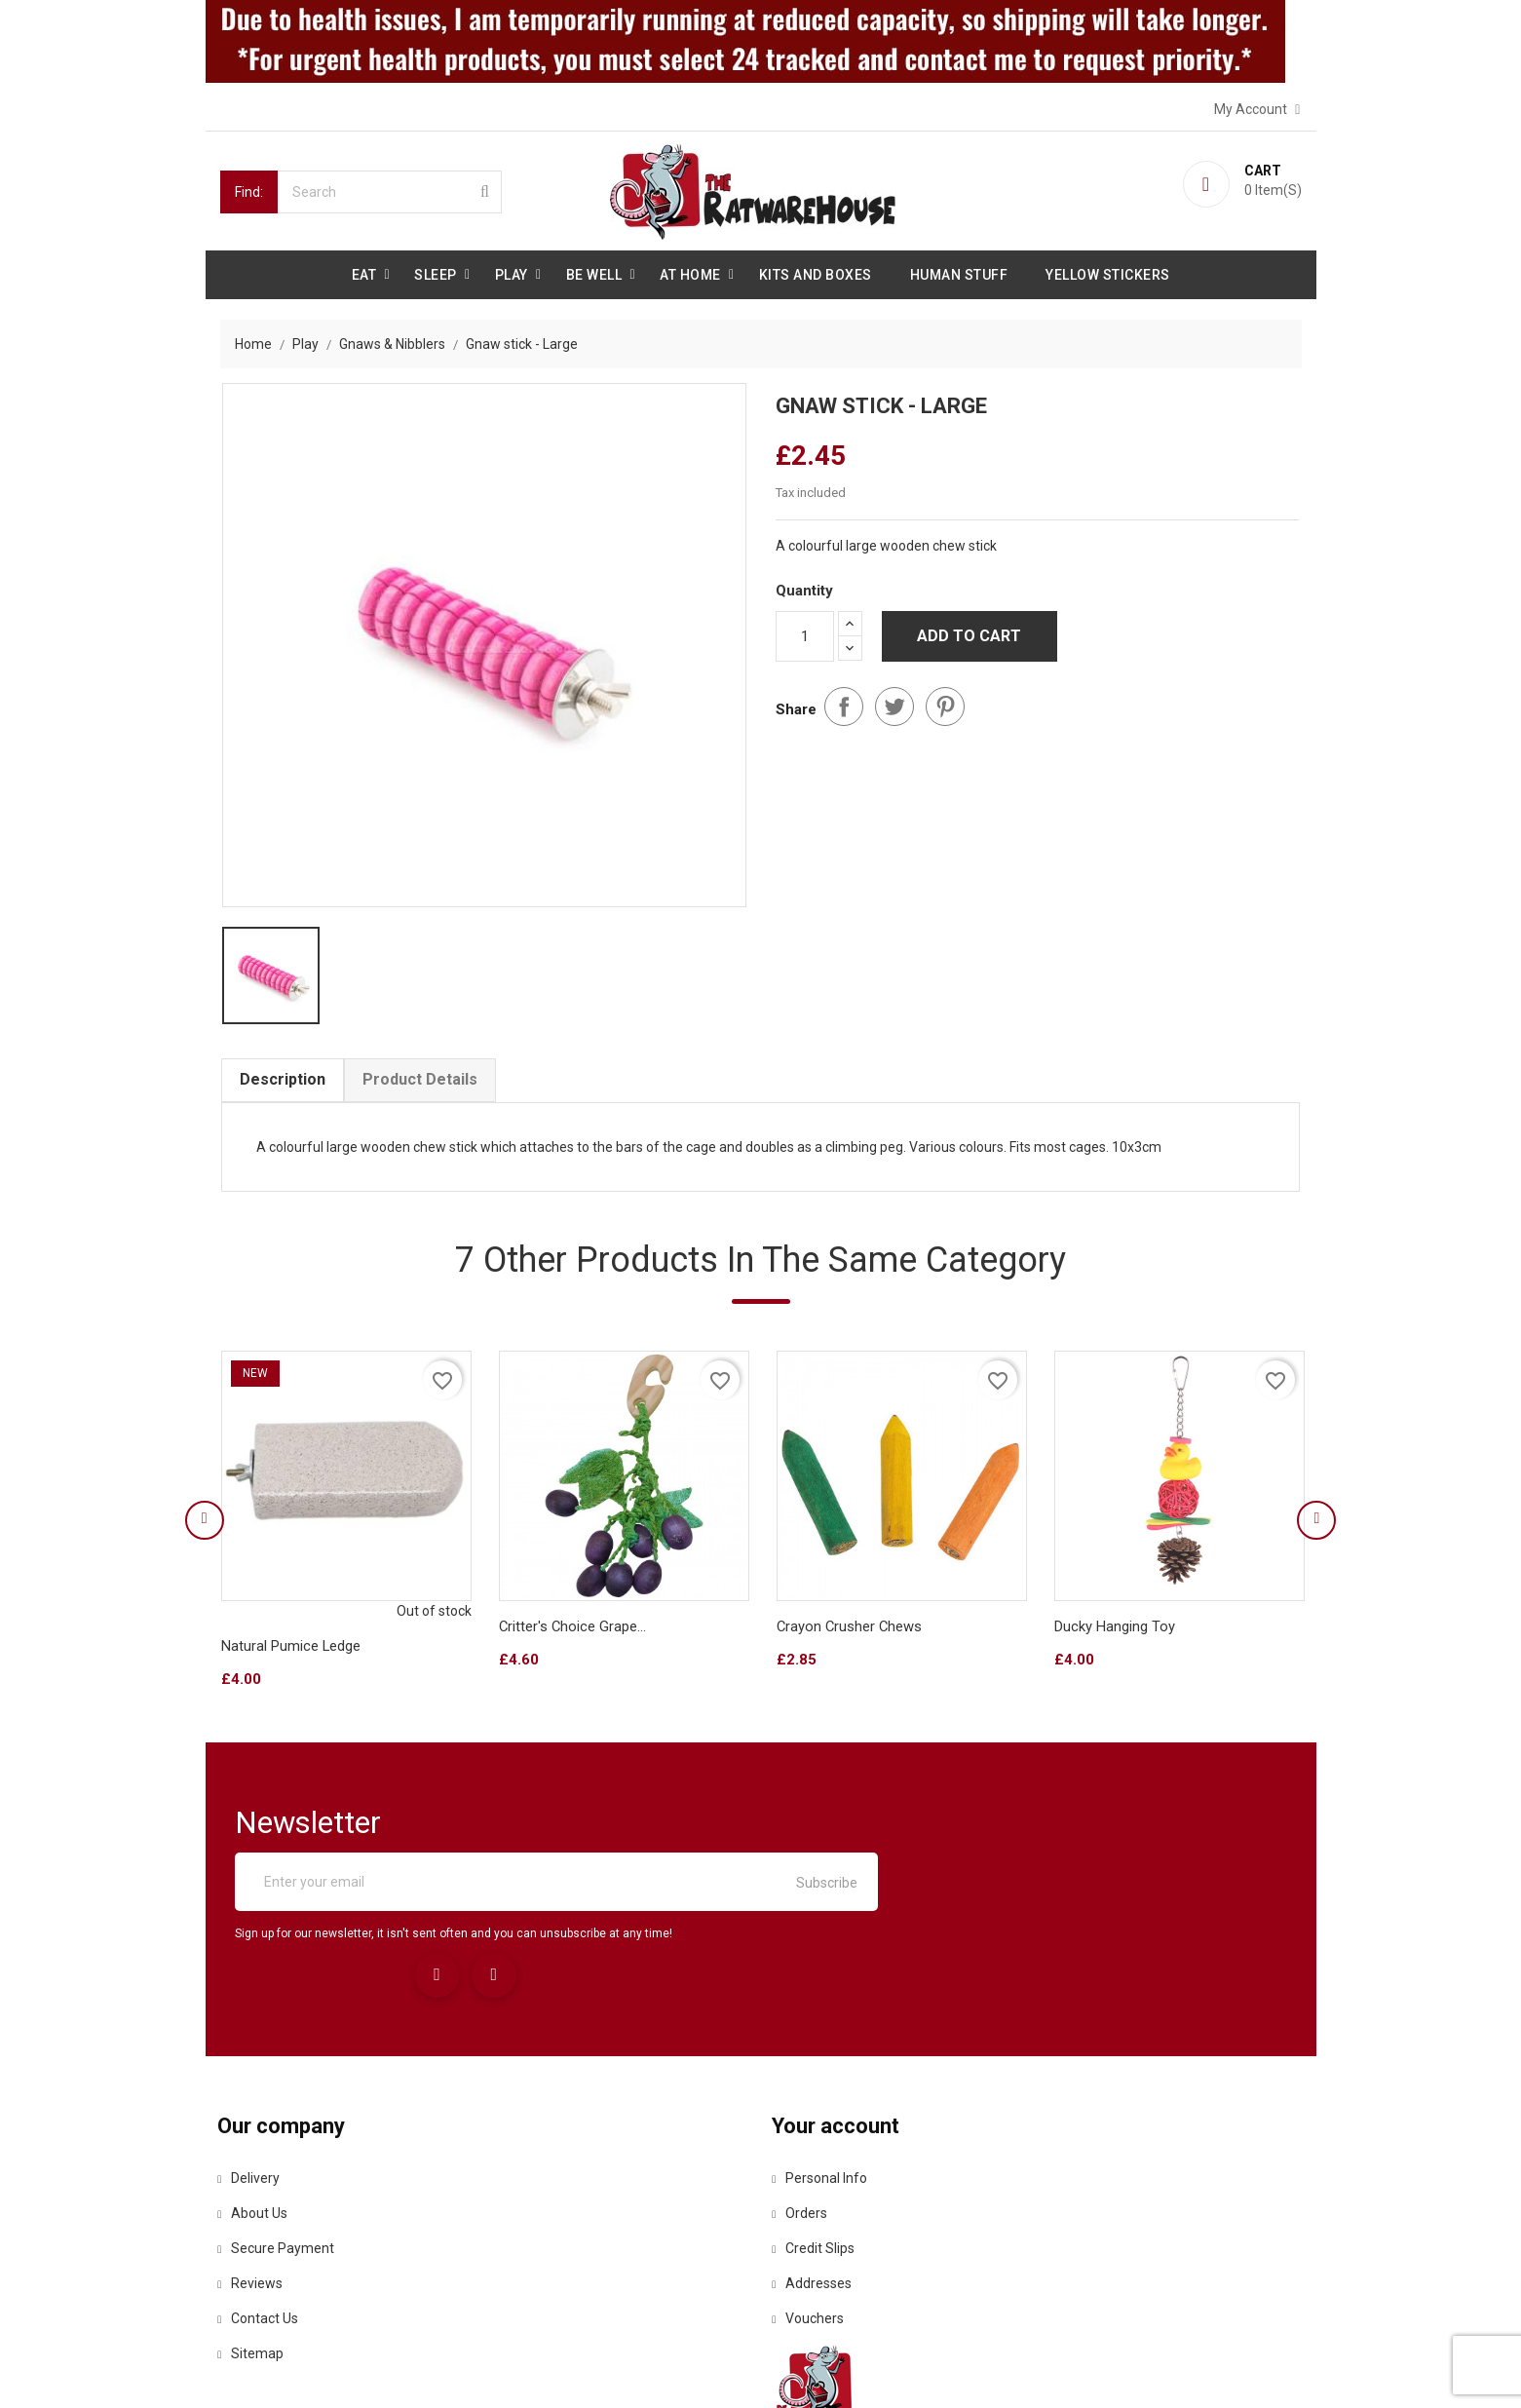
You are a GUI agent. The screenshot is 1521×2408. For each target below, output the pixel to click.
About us (255, 2121)
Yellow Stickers (1108, 273)
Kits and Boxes (815, 273)
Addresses (816, 2191)
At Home (690, 273)
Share (843, 698)
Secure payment (278, 2156)
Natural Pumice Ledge (290, 1652)
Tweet (894, 698)
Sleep (435, 273)
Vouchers (812, 2227)
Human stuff (959, 273)
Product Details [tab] (418, 1081)
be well (594, 273)
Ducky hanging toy (1113, 1632)
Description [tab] (281, 1081)
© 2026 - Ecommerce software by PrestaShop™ (368, 2369)
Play (511, 273)
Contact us (260, 2227)
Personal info (823, 2086)
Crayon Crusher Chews (850, 1632)
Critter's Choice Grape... (572, 1632)
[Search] (390, 190)
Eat (364, 273)
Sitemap (253, 2262)
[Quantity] (805, 630)
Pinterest (945, 698)
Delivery (251, 2086)
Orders (803, 2121)
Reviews (252, 2191)
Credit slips (817, 2156)
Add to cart (969, 630)
